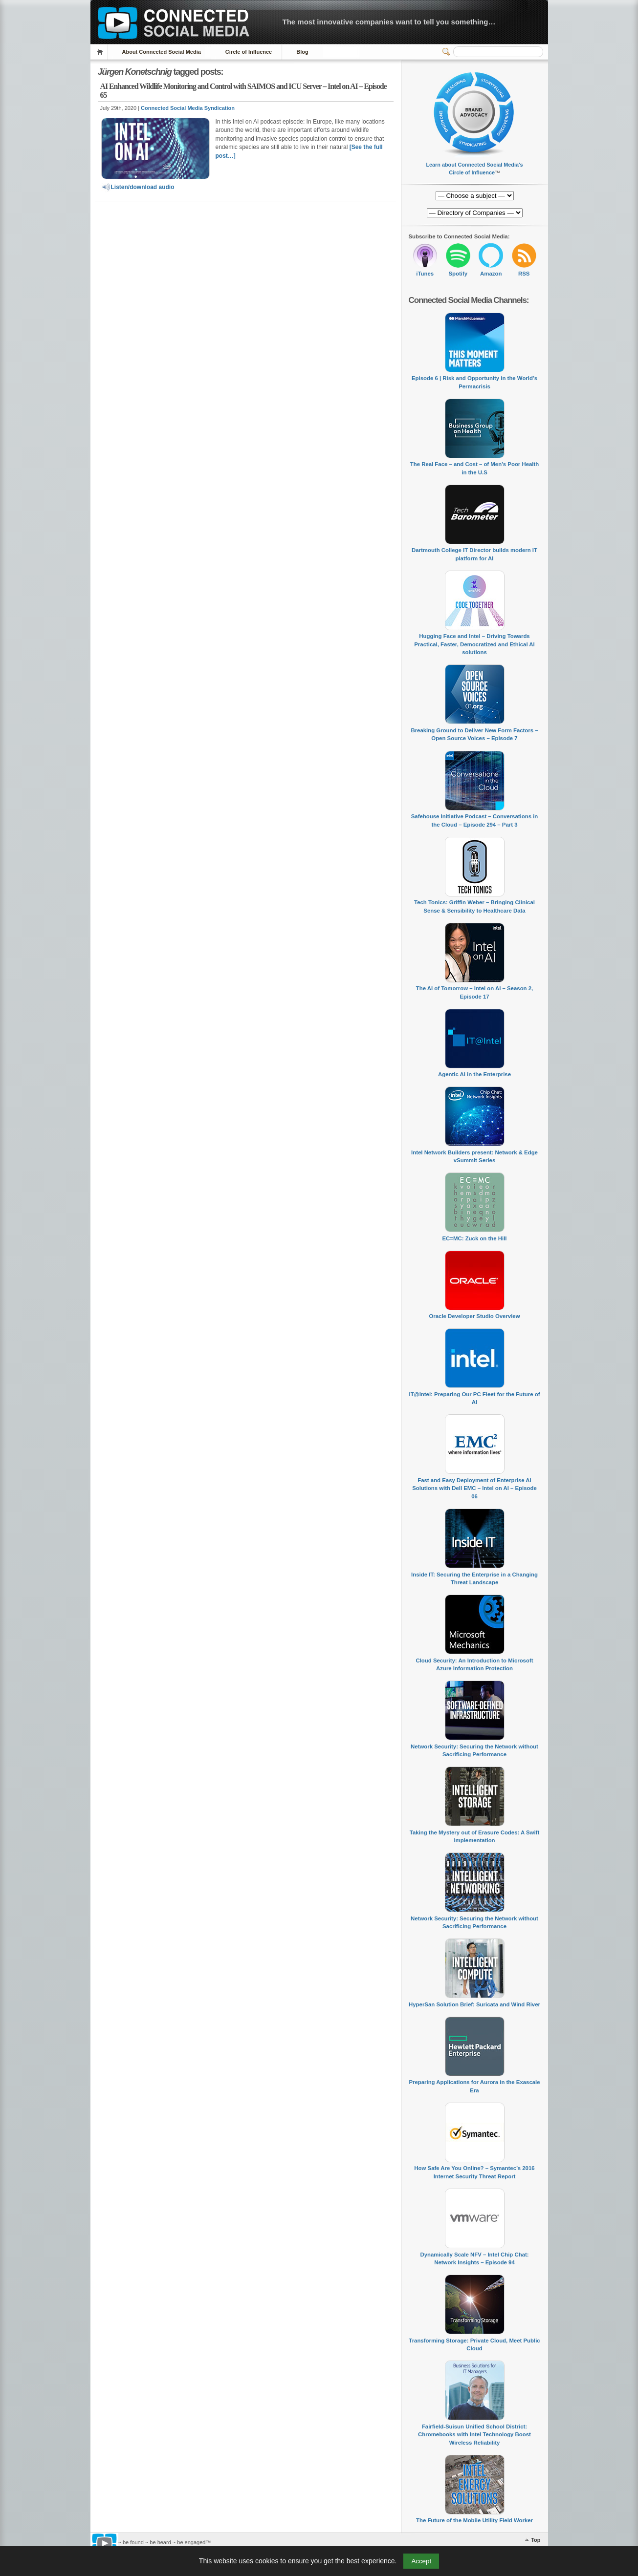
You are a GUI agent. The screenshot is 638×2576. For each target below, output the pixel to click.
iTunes (425, 274)
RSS (523, 274)
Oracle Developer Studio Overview (474, 1316)
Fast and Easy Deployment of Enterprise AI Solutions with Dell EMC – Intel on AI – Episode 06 (474, 1488)
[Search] (498, 51)
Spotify (457, 274)
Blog (302, 52)
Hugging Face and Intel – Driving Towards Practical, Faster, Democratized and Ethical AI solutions (474, 644)
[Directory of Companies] (475, 195)
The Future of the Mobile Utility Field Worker (474, 2520)
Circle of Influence (248, 52)
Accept (421, 2561)
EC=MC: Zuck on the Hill (474, 1238)
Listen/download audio (138, 187)
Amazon (491, 274)
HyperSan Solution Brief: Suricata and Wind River (474, 2004)
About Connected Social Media (161, 52)
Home (101, 52)
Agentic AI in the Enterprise (474, 1074)
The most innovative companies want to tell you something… (389, 22)
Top (535, 2540)
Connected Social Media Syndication (188, 108)
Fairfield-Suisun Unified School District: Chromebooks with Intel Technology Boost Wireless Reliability (474, 2435)
